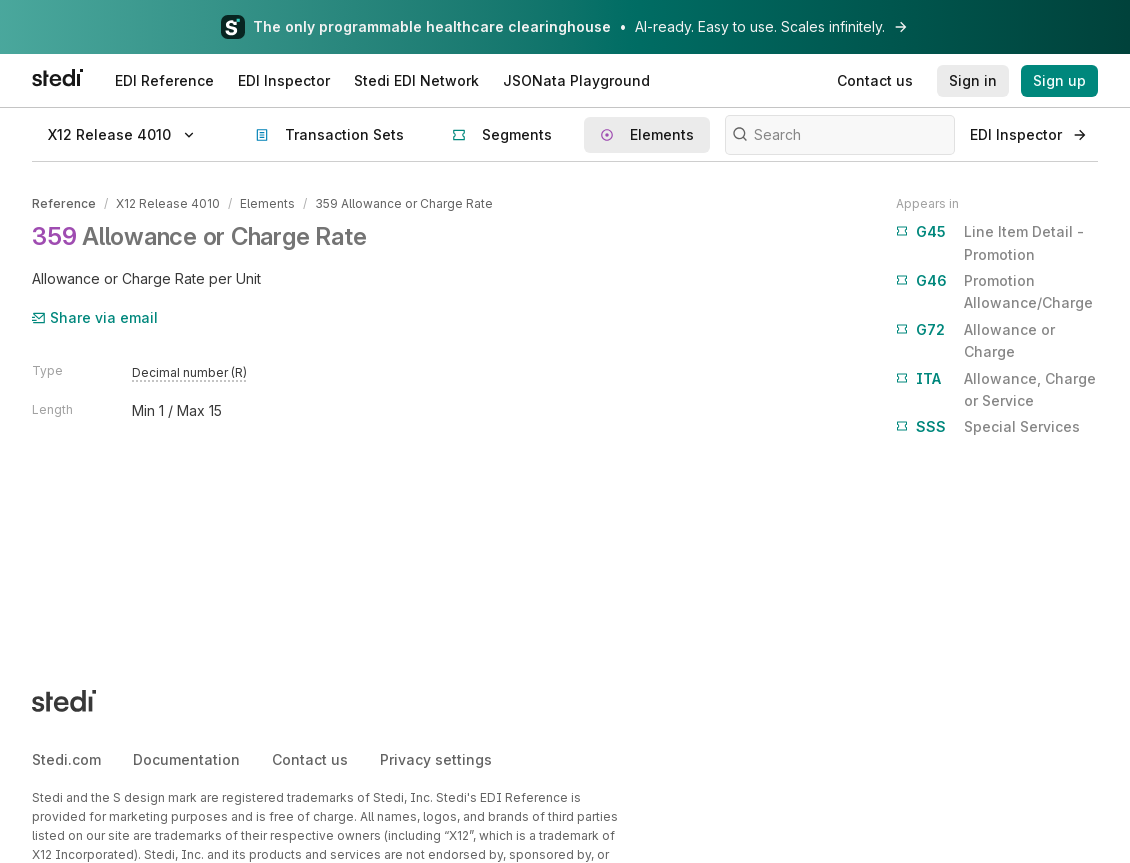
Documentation (186, 759)
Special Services (988, 427)
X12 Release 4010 (168, 203)
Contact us (310, 759)
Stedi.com (66, 759)
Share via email (95, 317)
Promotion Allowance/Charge (994, 290)
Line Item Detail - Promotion (990, 241)
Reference (64, 203)
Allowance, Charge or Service (996, 388)
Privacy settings (436, 759)
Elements (267, 203)
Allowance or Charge (975, 339)
